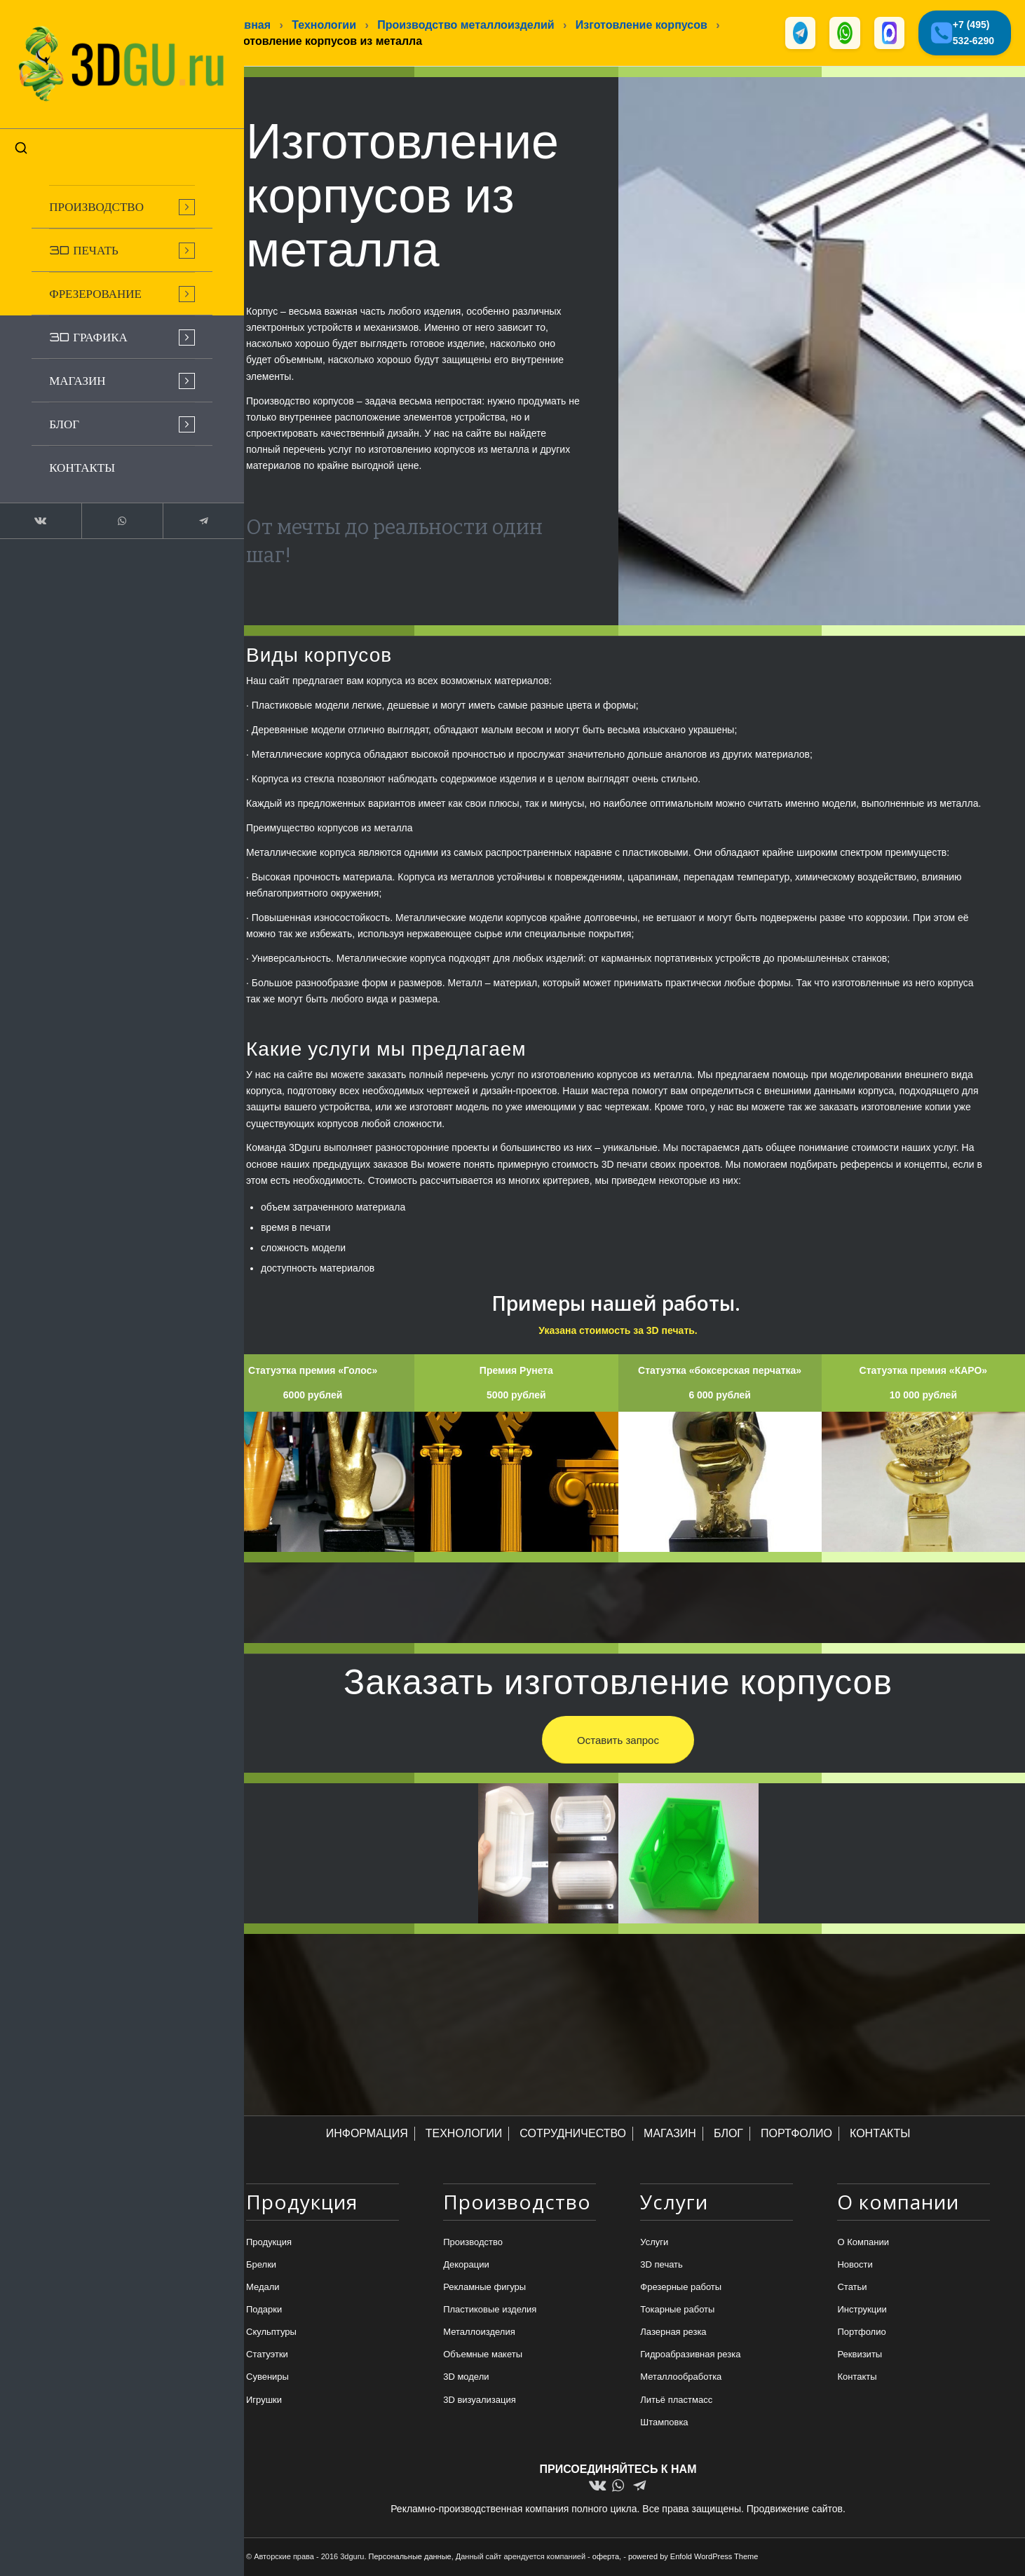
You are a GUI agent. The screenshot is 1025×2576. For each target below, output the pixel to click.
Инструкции (861, 2310)
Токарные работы (677, 2310)
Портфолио (861, 2333)
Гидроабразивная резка (690, 2355)
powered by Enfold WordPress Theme (693, 2557)
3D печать (661, 2266)
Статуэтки (267, 2355)
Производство (473, 2243)
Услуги (654, 2243)
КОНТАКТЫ (880, 2135)
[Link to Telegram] (175, 507)
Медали (263, 2288)
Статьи (852, 2288)
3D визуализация (479, 2400)
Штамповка (664, 2423)
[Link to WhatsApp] (105, 507)
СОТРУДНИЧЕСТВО (573, 2135)
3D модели (466, 2378)
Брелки (261, 2266)
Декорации (466, 2266)
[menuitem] (105, 193)
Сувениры (267, 2378)
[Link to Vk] (35, 507)
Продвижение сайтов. (796, 2509)
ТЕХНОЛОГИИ (464, 2135)
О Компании (862, 2243)
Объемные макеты (482, 2355)
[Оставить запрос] (618, 1740)
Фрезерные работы (680, 2288)
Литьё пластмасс (676, 2400)
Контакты (856, 2378)
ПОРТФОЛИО (796, 2135)
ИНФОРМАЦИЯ (367, 2135)
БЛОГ (728, 2135)
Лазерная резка (673, 2333)
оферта (605, 2557)
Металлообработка (680, 2378)
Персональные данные (410, 2557)
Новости (854, 2266)
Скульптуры (271, 2333)
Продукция (269, 2243)
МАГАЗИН (670, 2135)
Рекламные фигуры (484, 2288)
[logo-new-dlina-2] (105, 57)
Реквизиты (859, 2355)
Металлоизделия (479, 2333)
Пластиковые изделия (489, 2310)
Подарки (264, 2310)
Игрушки (264, 2400)
